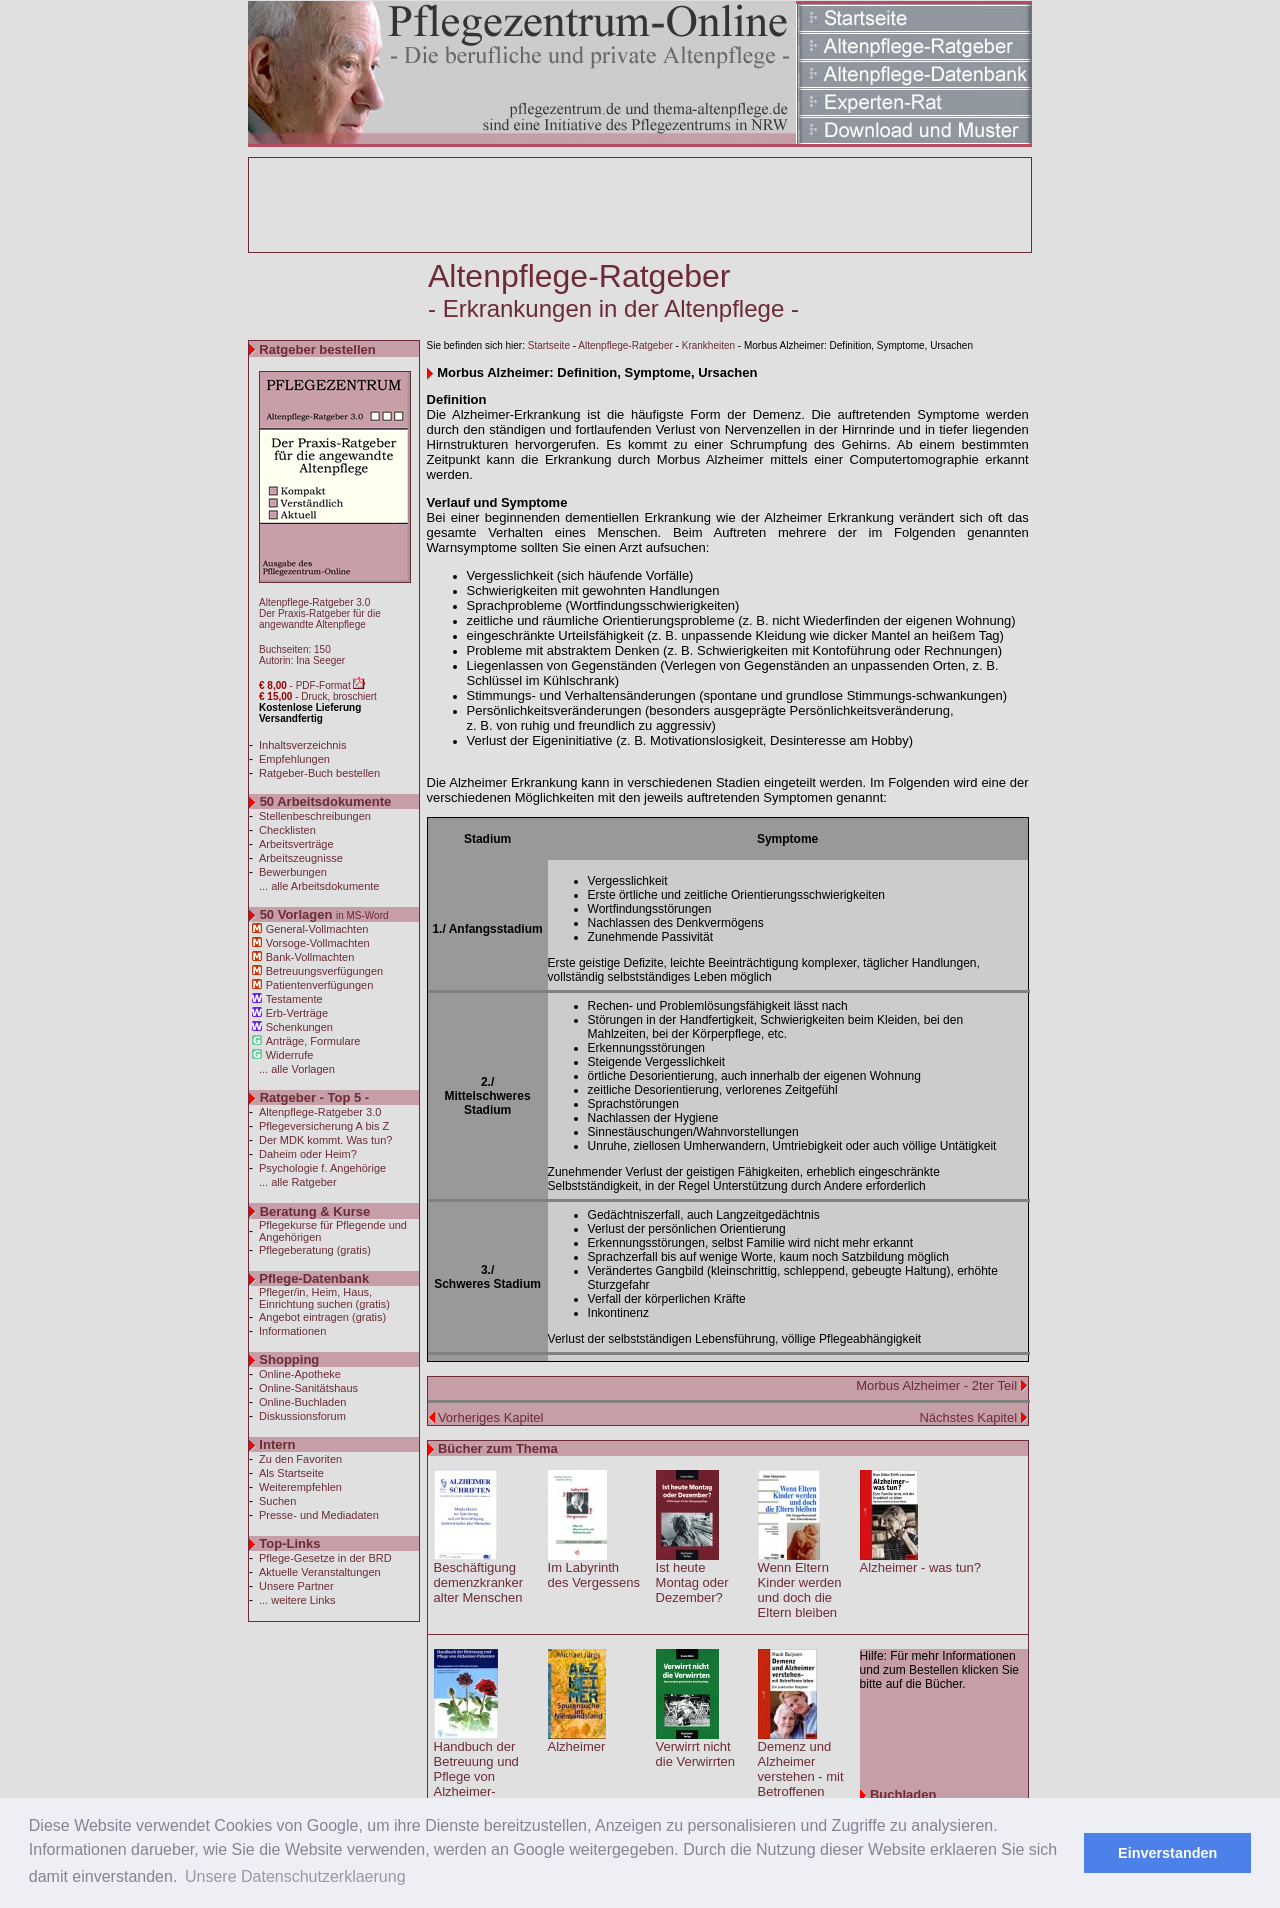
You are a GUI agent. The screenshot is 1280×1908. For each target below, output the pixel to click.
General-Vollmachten (317, 929)
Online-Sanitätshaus (308, 1388)
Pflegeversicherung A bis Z (324, 1126)
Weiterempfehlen (300, 1487)
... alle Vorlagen (297, 1069)
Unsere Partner (296, 1586)
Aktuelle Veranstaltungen (320, 1572)
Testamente (294, 999)
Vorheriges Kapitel (491, 1417)
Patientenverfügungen (320, 985)
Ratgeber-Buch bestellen (319, 773)
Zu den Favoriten (300, 1459)
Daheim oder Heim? (308, 1154)
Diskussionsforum (302, 1416)
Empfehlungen (294, 759)
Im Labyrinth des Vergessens (594, 1575)
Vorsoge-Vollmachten (318, 943)
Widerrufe (290, 1055)
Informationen (292, 1331)
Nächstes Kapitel (968, 1417)
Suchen (277, 1501)
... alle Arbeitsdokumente (319, 886)
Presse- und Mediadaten (319, 1515)
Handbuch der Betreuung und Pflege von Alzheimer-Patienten (476, 1776)
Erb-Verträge (297, 1013)
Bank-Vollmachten (310, 957)
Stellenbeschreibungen (315, 816)
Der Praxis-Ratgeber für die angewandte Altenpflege (320, 619)
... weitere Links (297, 1600)
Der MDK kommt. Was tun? (325, 1140)
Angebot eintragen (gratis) (322, 1317)
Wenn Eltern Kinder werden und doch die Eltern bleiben (800, 1590)
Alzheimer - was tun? (920, 1567)
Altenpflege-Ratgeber (625, 345)
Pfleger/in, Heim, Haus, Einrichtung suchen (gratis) (324, 1298)
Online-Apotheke (300, 1374)
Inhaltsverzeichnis (302, 745)
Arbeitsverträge (296, 844)
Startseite (549, 345)
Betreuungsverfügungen (324, 971)
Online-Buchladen (302, 1402)
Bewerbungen (293, 872)
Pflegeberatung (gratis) (315, 1250)
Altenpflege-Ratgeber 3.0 (314, 602)
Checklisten (287, 830)
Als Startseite (291, 1473)
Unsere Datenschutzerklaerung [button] (295, 1876)
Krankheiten (708, 345)
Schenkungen (299, 1027)
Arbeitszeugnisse (301, 858)
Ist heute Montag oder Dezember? (692, 1582)
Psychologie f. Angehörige (322, 1168)
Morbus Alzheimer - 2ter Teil (938, 1385)
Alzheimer (577, 1746)
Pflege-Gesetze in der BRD (325, 1558)
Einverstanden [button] (1167, 1853)
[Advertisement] (640, 205)
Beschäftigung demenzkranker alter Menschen (479, 1582)
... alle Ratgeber (298, 1182)
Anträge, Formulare (313, 1041)
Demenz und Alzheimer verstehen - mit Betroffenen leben (801, 1776)
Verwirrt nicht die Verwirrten (695, 1754)
